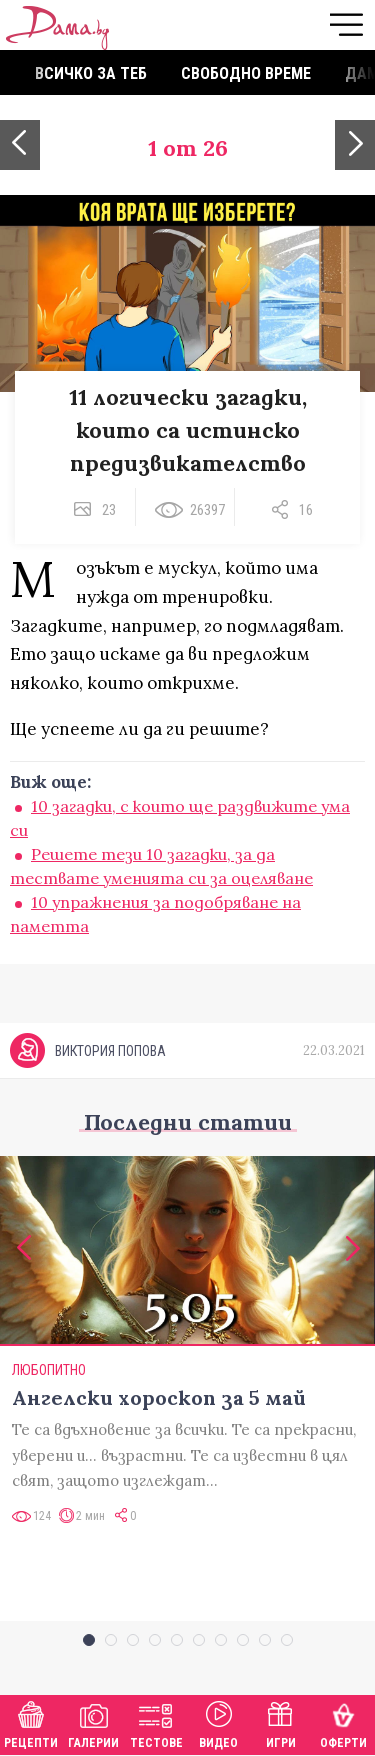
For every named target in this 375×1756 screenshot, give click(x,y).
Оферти (343, 1722)
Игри (281, 1722)
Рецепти (31, 1722)
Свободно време (246, 73)
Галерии (93, 1722)
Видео (218, 1722)
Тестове (156, 1722)
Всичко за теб (91, 73)
